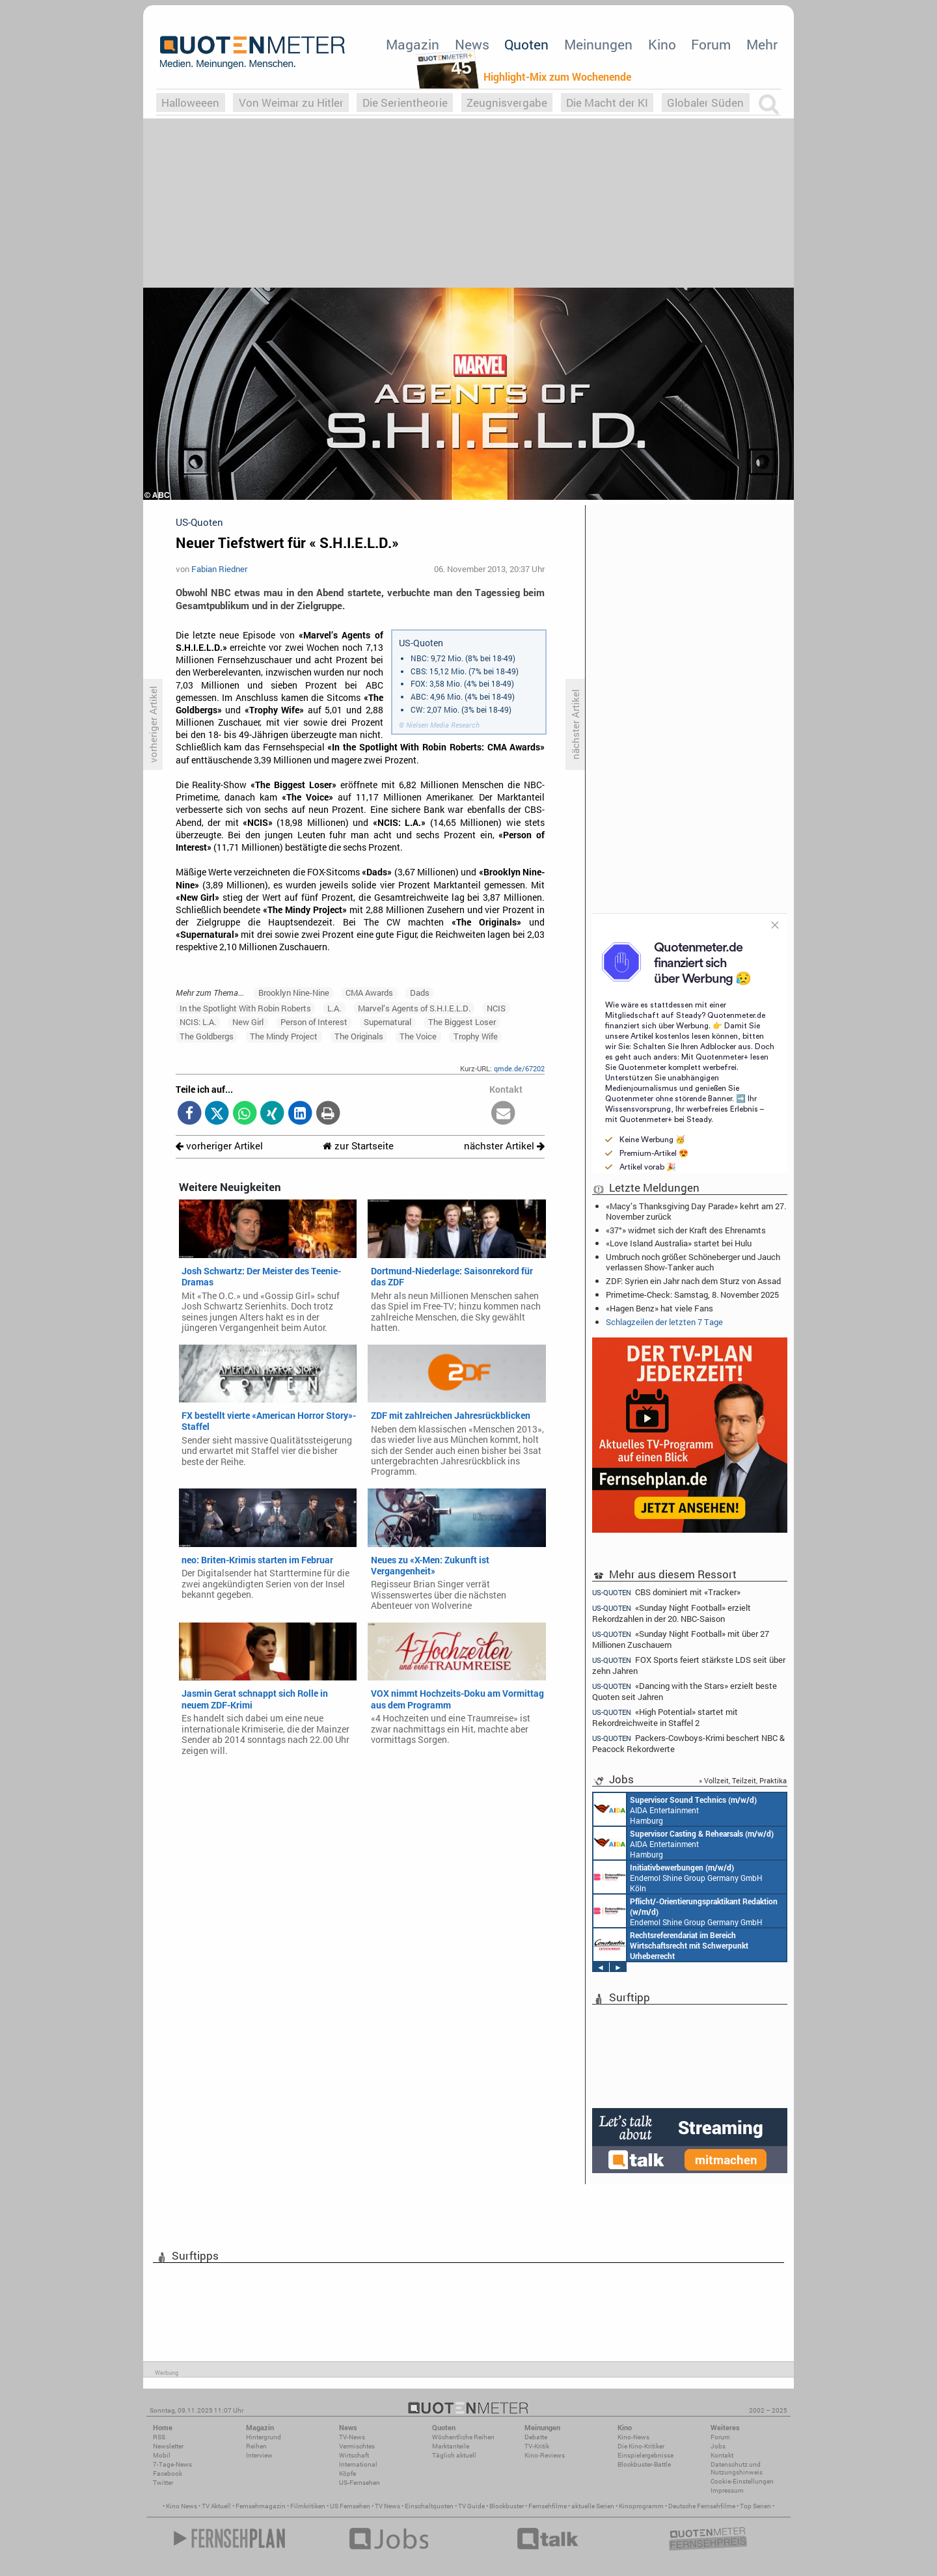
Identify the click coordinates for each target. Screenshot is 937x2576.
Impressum (727, 2490)
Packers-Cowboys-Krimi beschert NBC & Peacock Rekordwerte (688, 1743)
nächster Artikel (504, 1146)
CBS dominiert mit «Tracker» (666, 1592)
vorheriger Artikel (219, 1146)
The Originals (358, 1036)
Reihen (256, 2446)
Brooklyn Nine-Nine (293, 992)
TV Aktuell (216, 2506)
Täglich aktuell (454, 2455)
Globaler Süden (705, 102)
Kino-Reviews (544, 2455)
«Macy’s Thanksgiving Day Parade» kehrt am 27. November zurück (696, 1211)
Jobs (718, 2446)
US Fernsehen (350, 2506)
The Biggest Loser (462, 1022)
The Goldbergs (207, 1036)
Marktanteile (450, 2446)
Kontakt (722, 2455)
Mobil (161, 2455)
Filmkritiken (307, 2506)
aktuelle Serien (592, 2506)
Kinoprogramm (641, 2506)
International (358, 2464)
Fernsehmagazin (261, 2506)
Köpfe (347, 2473)
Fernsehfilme (547, 2506)
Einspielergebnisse (645, 2455)
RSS (159, 2437)
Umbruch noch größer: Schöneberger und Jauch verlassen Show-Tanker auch (693, 1262)
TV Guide (471, 2506)
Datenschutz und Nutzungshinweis (737, 2468)
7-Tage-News (172, 2464)
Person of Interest (313, 1022)
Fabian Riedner (219, 569)
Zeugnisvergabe (507, 102)
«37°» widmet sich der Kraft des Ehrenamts (686, 1230)
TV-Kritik (536, 2446)
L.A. (334, 1008)
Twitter (163, 2482)
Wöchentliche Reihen (463, 2437)
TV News (387, 2506)
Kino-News (633, 2437)
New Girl (248, 1022)
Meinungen (598, 44)
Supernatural (387, 1022)
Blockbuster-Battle (644, 2464)
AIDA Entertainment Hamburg (675, 1809)
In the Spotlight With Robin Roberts (245, 1008)
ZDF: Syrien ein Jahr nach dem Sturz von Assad (693, 1281)
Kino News (181, 2506)
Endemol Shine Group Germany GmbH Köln (678, 1877)
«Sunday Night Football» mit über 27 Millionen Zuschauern (680, 1639)
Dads (419, 992)
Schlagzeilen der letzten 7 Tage (664, 1322)
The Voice (418, 1036)
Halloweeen (190, 102)
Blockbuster (506, 2506)
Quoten (526, 44)
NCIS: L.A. (198, 1022)
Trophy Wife (476, 1036)
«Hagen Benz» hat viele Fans (659, 1308)
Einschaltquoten (429, 2506)
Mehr (762, 44)
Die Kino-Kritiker (641, 2446)
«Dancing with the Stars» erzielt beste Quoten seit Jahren (684, 1691)
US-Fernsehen (359, 2482)
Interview (259, 2455)
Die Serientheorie (405, 102)
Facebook (167, 2473)
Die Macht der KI (607, 102)
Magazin (412, 44)
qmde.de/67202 (519, 1068)
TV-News (352, 2437)
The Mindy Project (284, 1036)
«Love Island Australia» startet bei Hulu (679, 1243)
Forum (711, 44)
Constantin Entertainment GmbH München (670, 1944)
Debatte (535, 2437)
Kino (662, 44)
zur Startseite (358, 1146)
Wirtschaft (354, 2455)
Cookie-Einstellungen (742, 2481)
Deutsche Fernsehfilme (701, 2506)
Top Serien (755, 2506)
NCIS (496, 1008)
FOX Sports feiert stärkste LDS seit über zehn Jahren (688, 1665)
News (472, 44)
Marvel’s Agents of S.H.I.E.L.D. (414, 1008)
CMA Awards (369, 992)
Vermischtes (357, 2446)
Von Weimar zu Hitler (291, 102)
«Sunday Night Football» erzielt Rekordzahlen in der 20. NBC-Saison (671, 1613)
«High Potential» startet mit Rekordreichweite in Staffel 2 (665, 1717)
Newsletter (168, 2446)
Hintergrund (263, 2437)
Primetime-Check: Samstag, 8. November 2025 (692, 1294)
